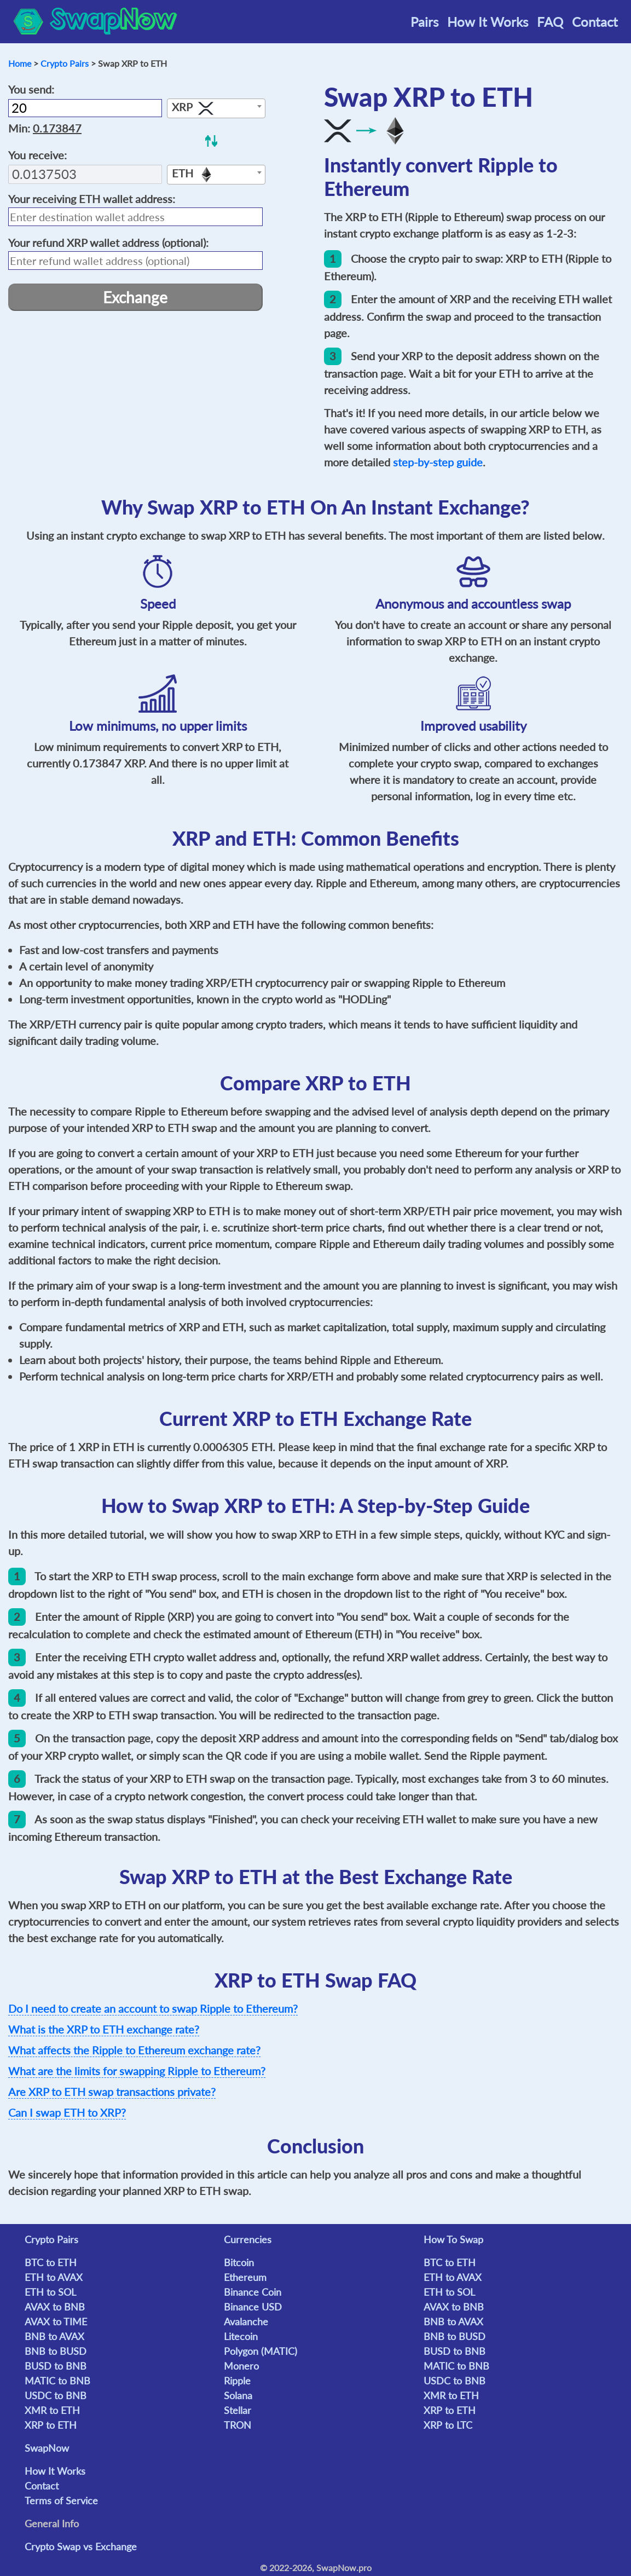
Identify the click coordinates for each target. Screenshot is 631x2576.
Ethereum (245, 2277)
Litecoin (241, 2336)
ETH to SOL (50, 2292)
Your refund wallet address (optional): (108, 242)
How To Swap (453, 2239)
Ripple (237, 2381)
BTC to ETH (51, 2262)
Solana (238, 2395)
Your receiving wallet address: (91, 198)
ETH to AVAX (54, 2277)
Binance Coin (252, 2292)
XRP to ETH (51, 2425)
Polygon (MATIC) (260, 2351)
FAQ (550, 22)
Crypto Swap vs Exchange (81, 2546)
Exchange (135, 297)
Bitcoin (239, 2262)
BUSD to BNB (55, 2366)
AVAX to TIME (56, 2321)
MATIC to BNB (57, 2381)
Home (19, 63)
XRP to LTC (448, 2425)
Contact (595, 22)
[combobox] (216, 108)
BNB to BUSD (55, 2351)
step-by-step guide (438, 462)
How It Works (487, 22)
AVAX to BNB (55, 2307)
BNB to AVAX (54, 2336)
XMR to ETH (52, 2410)
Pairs (424, 22)
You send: (31, 89)
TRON (237, 2425)
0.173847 (57, 128)
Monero (241, 2366)
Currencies (247, 2239)
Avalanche (246, 2321)
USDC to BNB (55, 2395)
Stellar (237, 2410)
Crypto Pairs (64, 63)
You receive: (37, 154)
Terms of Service (61, 2500)
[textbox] (216, 109)
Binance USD (253, 2307)
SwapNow (47, 2448)
